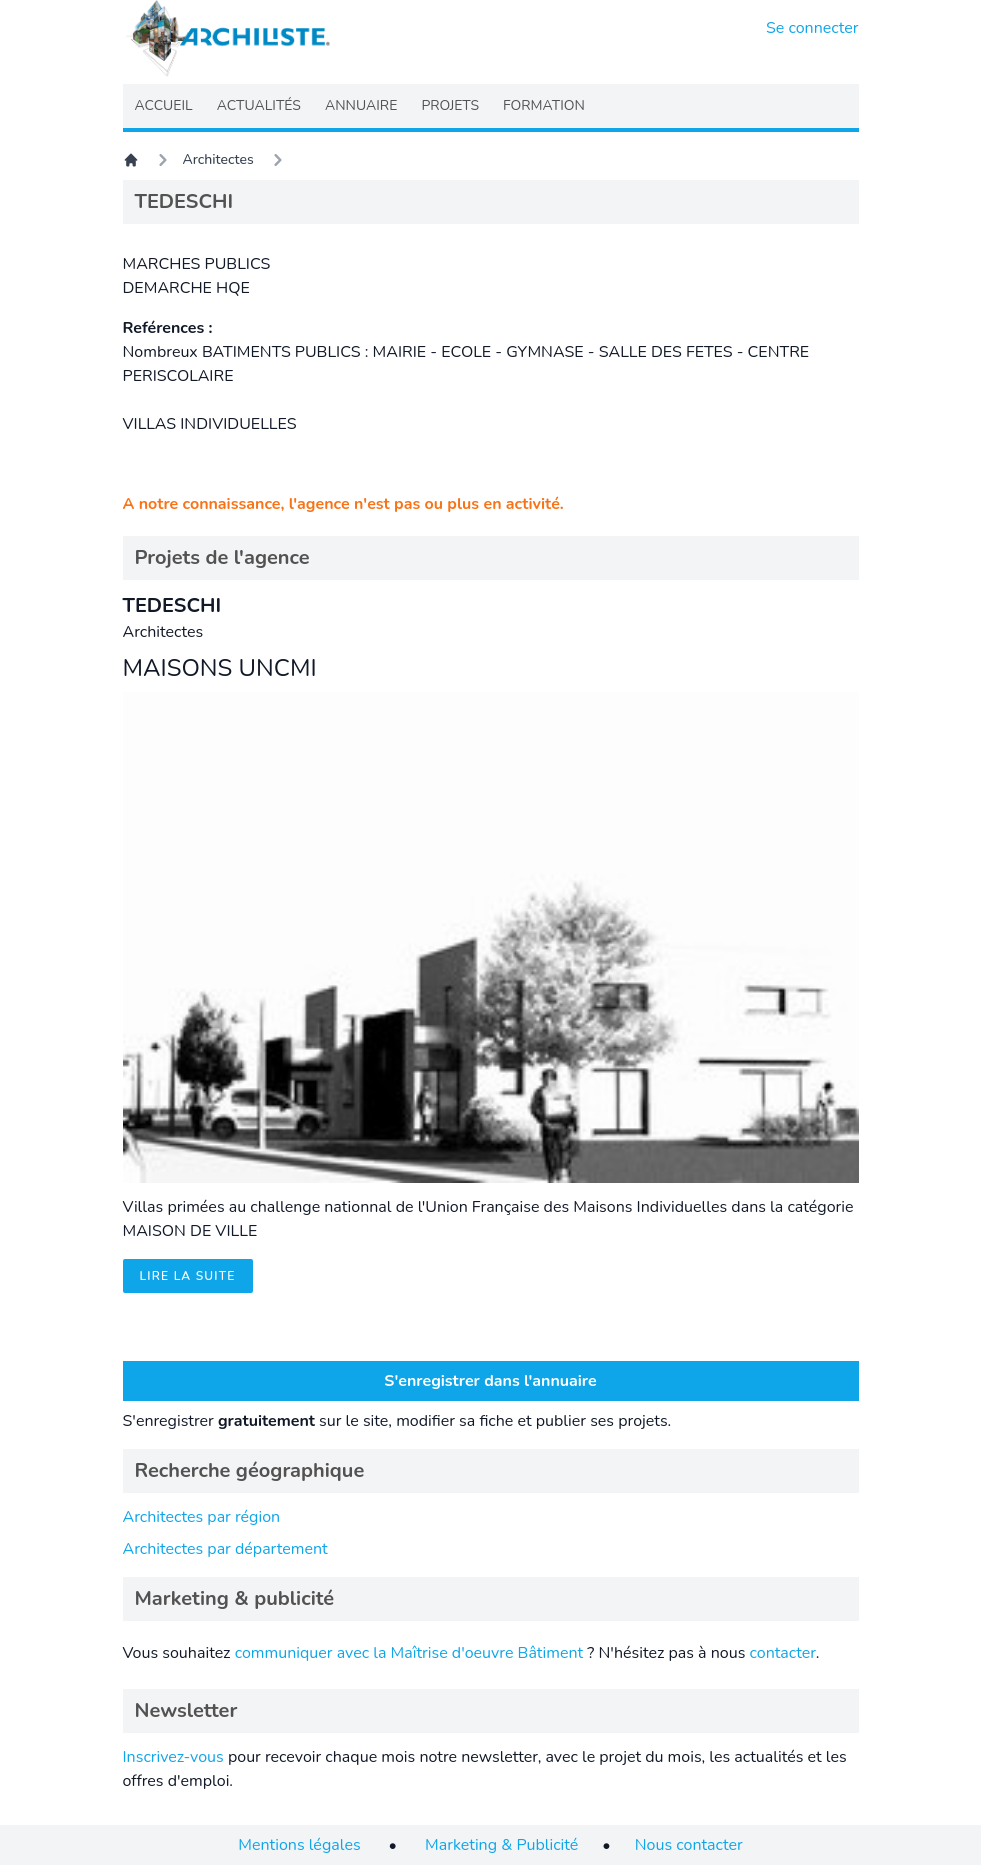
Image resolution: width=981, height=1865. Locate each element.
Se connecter (812, 28)
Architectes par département (225, 1549)
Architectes (218, 159)
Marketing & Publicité (501, 1845)
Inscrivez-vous (173, 1757)
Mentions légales (299, 1845)
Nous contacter (689, 1845)
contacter (782, 1653)
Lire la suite (188, 1276)
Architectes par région (202, 1517)
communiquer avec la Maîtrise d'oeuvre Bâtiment (409, 1653)
